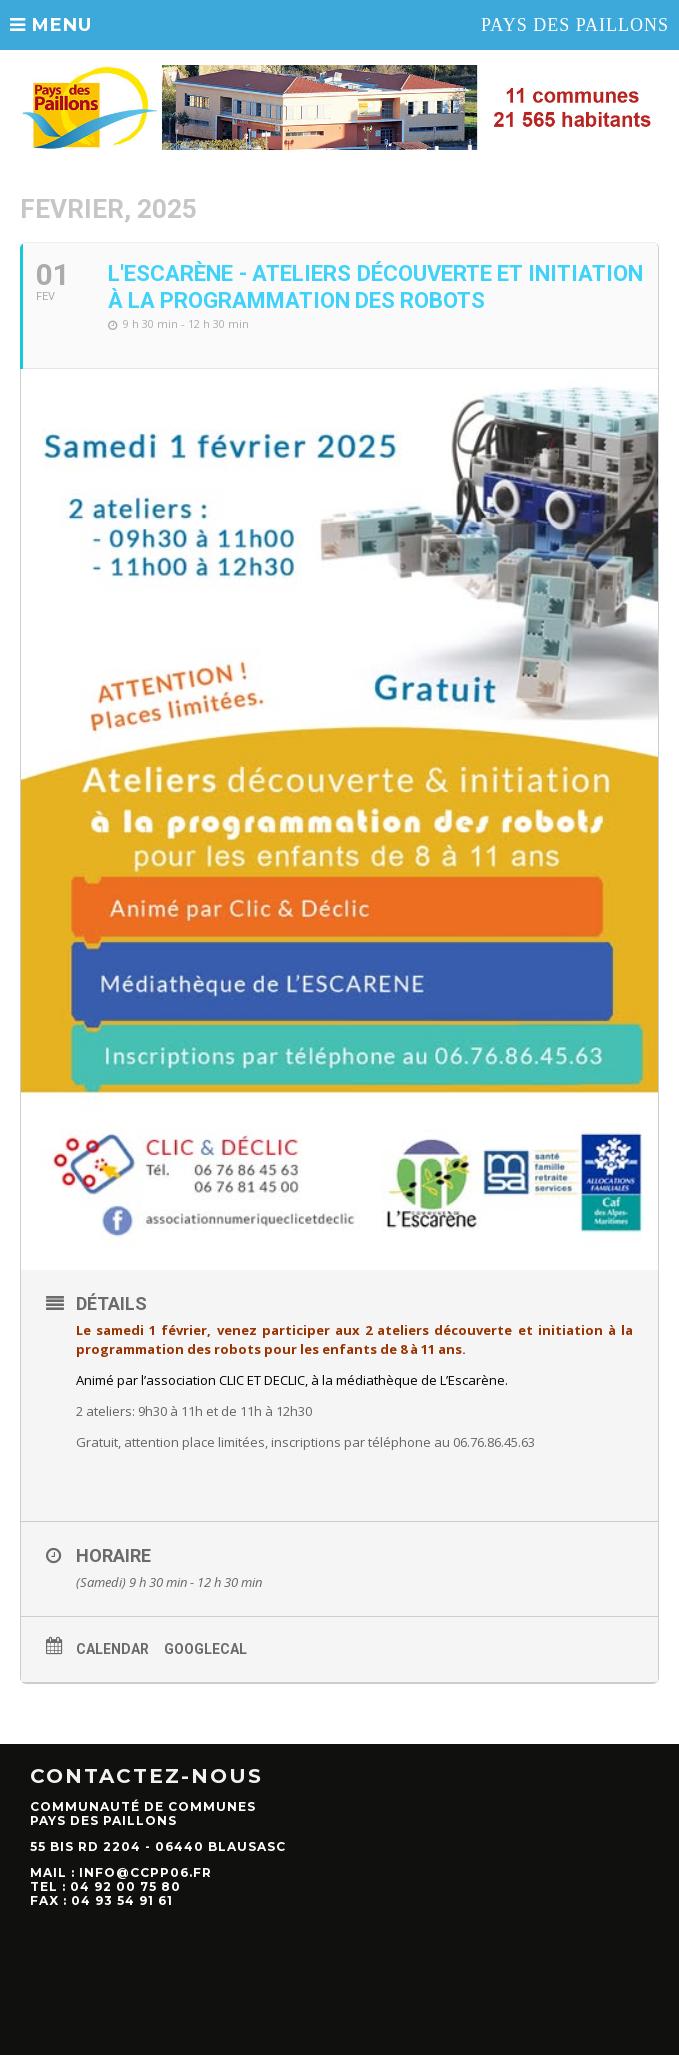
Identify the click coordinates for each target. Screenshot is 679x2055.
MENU (51, 25)
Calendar (112, 1649)
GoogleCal (205, 1649)
